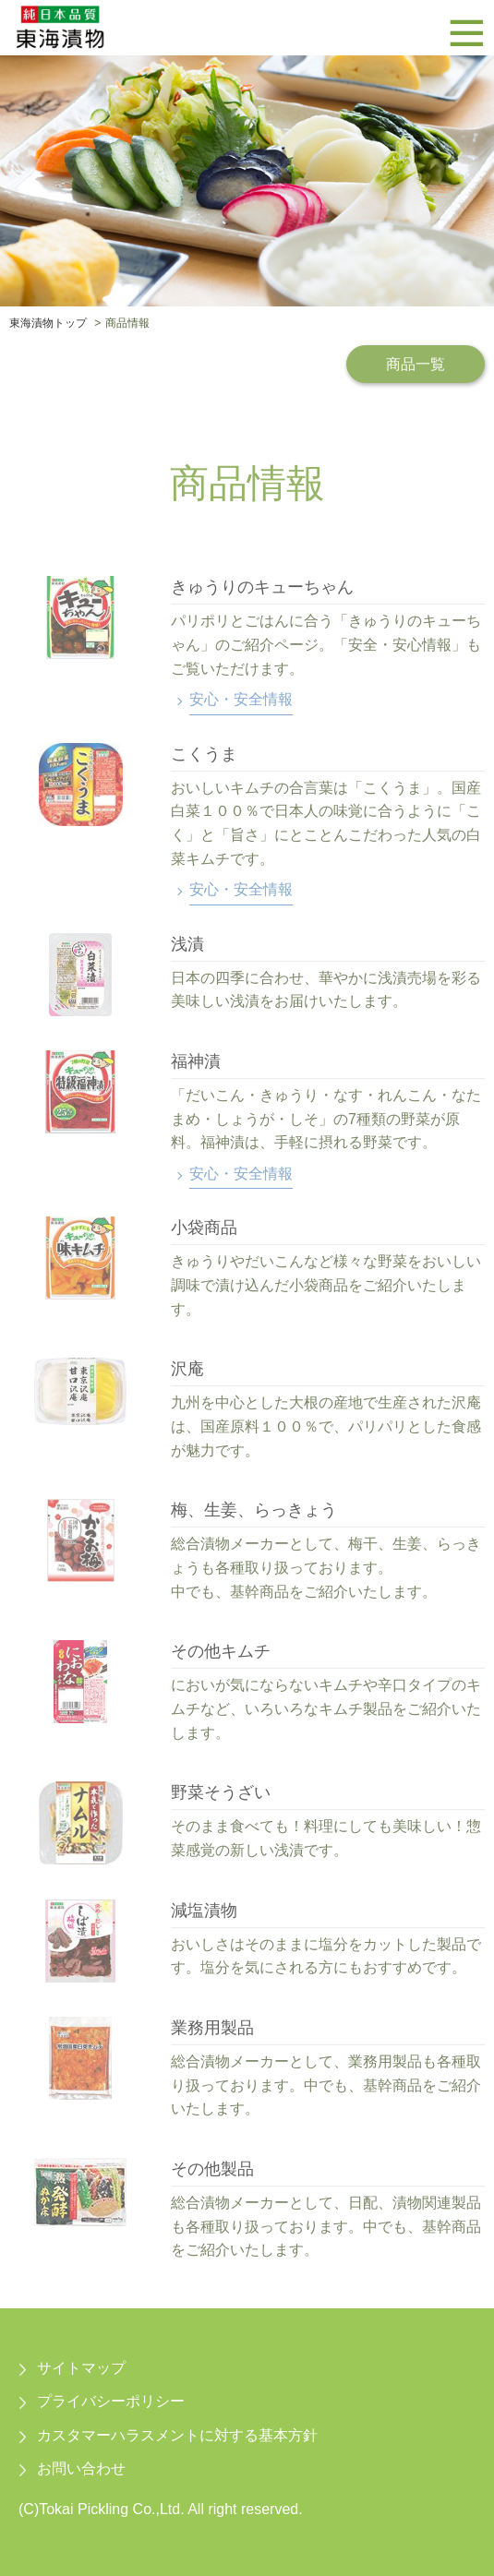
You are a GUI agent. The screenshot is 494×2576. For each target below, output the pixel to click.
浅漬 (187, 944)
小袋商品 (204, 1227)
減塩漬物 (204, 1910)
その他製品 (212, 2169)
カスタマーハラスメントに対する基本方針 (177, 2435)
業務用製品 (212, 2028)
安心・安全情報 (241, 699)
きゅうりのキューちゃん (262, 587)
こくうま (204, 754)
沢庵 (187, 1369)
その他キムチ (221, 1651)
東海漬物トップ (48, 323)
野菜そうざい (221, 1792)
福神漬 (196, 1061)
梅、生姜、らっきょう (254, 1510)
